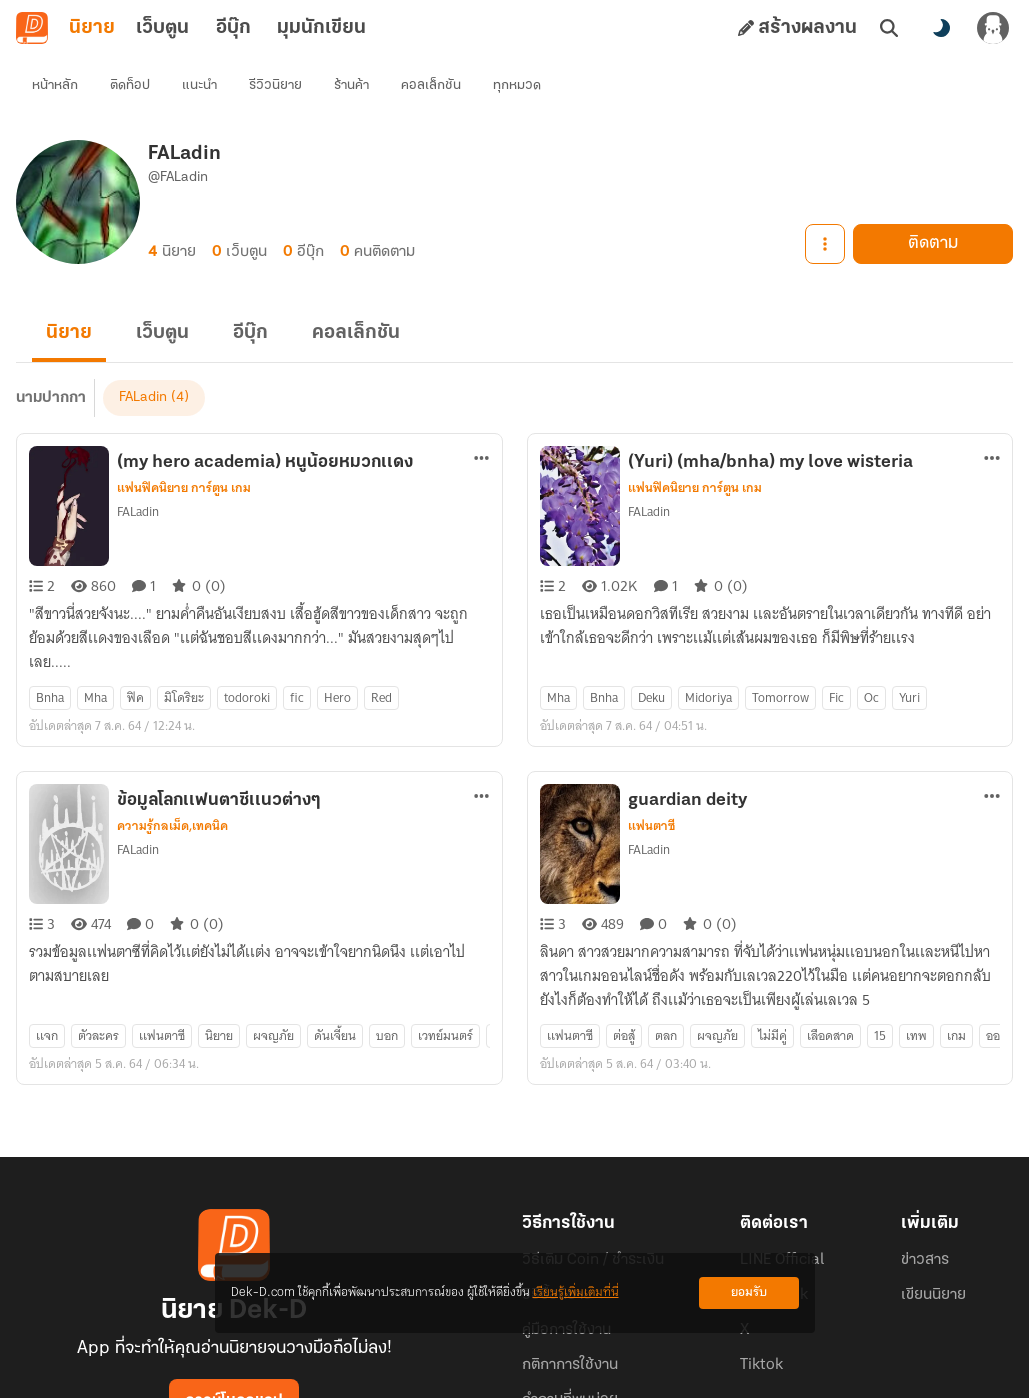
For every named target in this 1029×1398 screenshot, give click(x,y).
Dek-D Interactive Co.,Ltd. (446, 1374)
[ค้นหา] (889, 28)
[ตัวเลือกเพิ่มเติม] (482, 422)
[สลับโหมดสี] (941, 28)
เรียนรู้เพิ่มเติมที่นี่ (576, 1292)
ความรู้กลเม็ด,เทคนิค (172, 754)
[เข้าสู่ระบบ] (993, 28)
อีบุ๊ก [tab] (233, 28)
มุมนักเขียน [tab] (321, 28)
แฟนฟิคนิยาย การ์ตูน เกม (184, 452)
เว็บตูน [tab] (162, 28)
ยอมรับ (749, 1292)
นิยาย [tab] (92, 28)
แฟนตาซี (651, 754)
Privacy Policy (659, 1374)
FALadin (138, 475)
